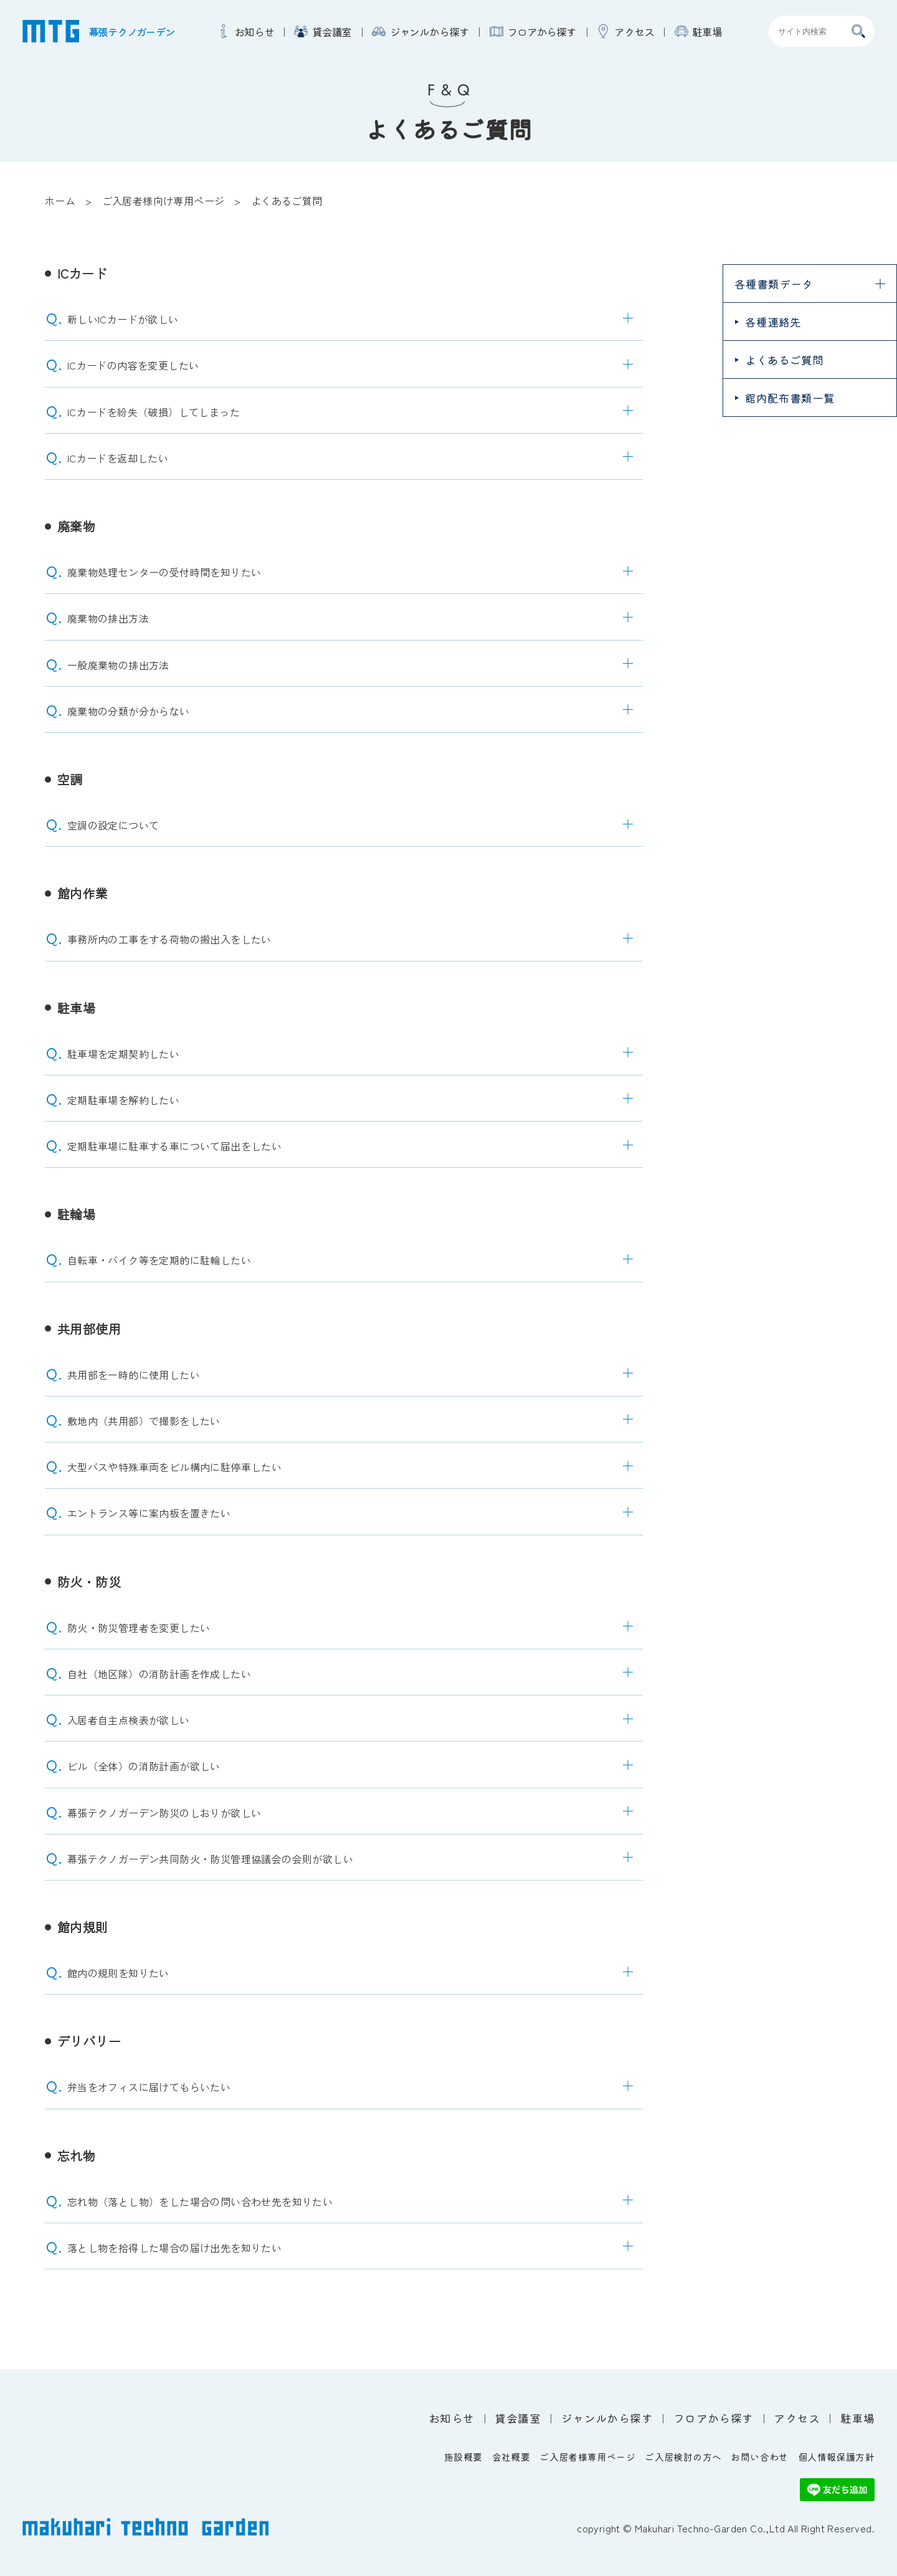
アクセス (634, 31)
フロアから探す (541, 31)
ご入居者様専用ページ (587, 2456)
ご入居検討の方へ (683, 2456)
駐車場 (707, 31)
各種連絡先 (773, 321)
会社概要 (511, 2456)
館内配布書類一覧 (790, 397)
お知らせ (254, 31)
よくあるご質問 (784, 359)
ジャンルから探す (429, 31)
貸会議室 (332, 31)
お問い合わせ (759, 2456)
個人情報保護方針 (836, 2456)
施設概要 (463, 2456)
